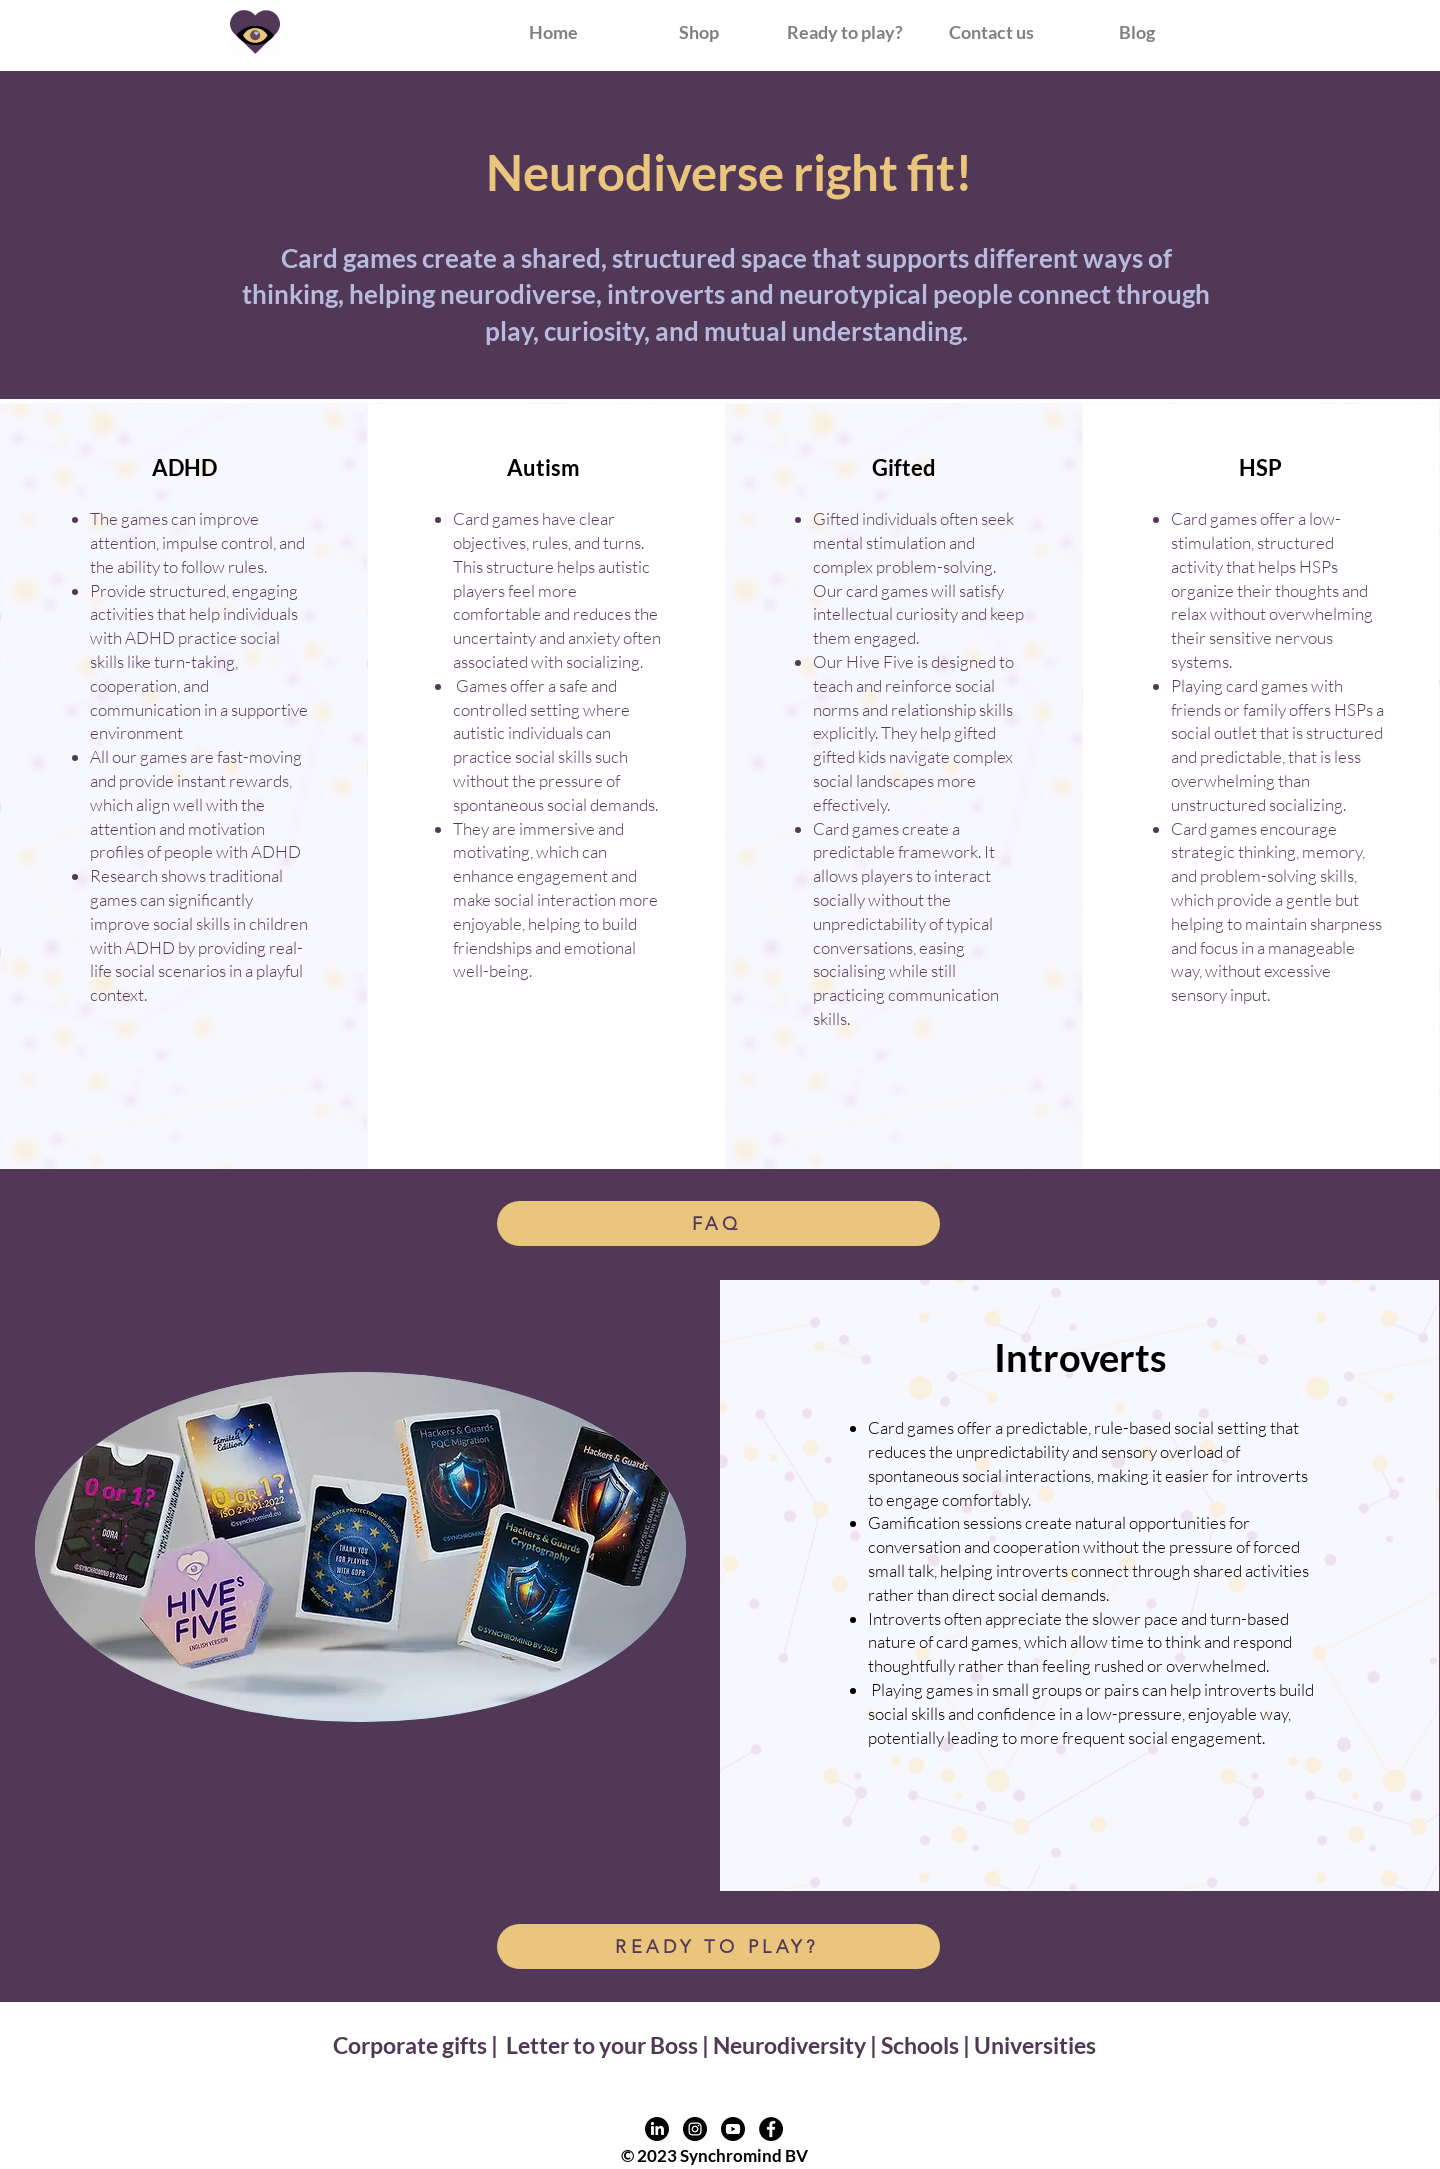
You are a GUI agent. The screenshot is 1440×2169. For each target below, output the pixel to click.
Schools (920, 2045)
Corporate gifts (412, 2045)
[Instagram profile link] (695, 2129)
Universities (1035, 2045)
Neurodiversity (789, 2045)
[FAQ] (718, 1223)
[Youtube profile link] (733, 2129)
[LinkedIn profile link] (657, 2129)
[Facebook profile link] (771, 2129)
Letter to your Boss (602, 2045)
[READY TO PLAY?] (718, 1946)
